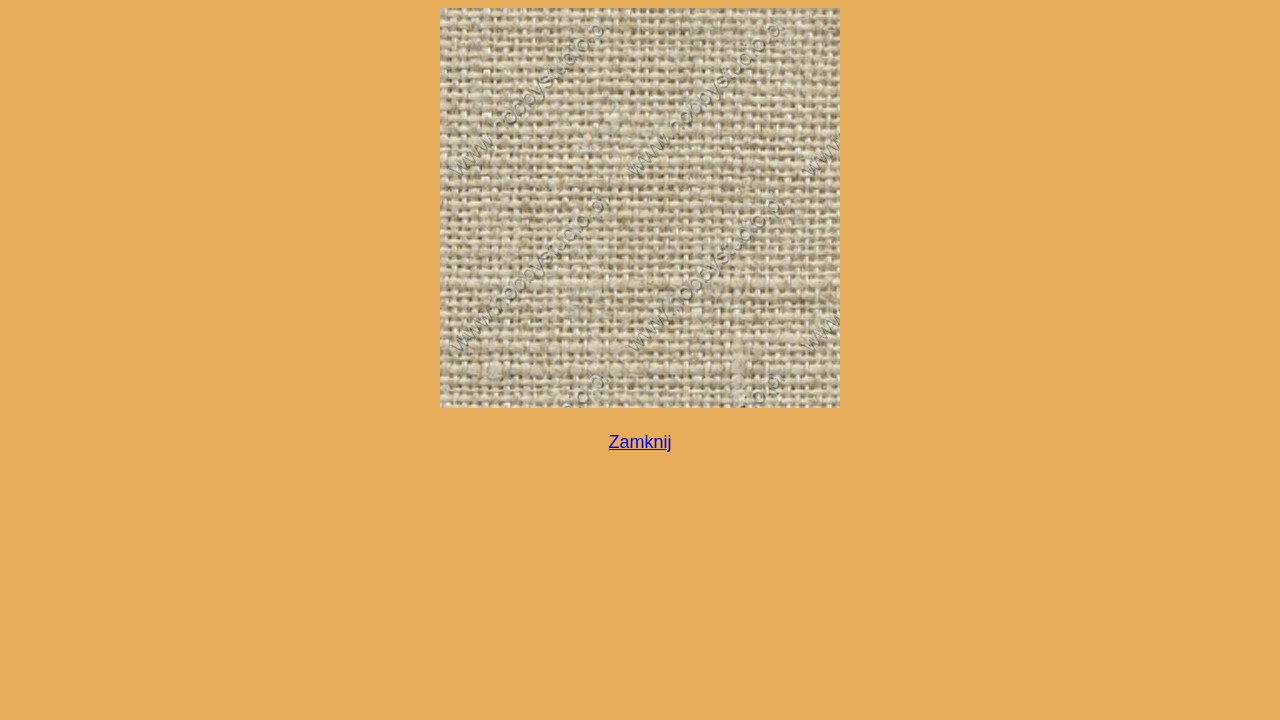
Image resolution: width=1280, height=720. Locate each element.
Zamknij (639, 442)
